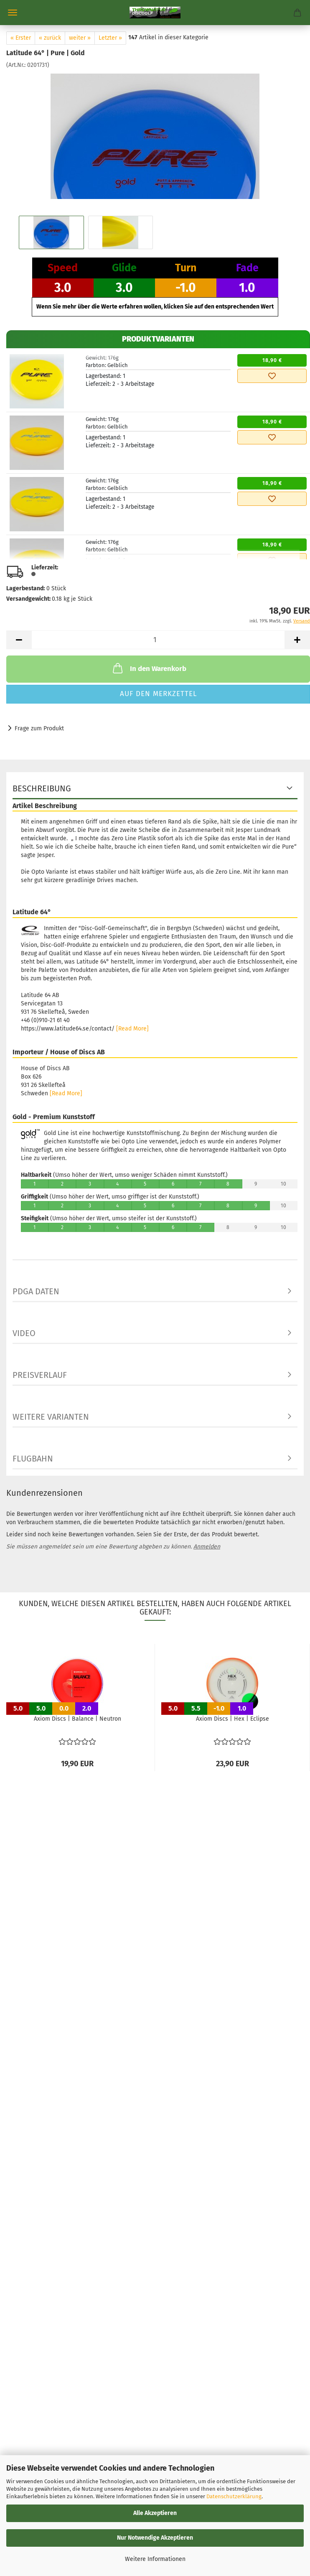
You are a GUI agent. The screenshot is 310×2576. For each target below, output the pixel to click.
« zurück (50, 37)
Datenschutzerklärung (234, 2496)
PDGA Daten (36, 1291)
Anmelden (206, 1546)
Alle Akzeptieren (155, 2513)
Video (24, 1333)
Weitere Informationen (155, 2559)
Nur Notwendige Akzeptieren (155, 2537)
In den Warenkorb (148, 668)
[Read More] (132, 1028)
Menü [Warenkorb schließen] (12, 12)
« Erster (20, 37)
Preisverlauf (40, 1375)
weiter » (80, 37)
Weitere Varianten (51, 1417)
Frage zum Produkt (39, 728)
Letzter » (110, 37)
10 (284, 1184)
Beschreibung (42, 788)
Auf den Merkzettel (158, 693)
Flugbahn (33, 1459)
